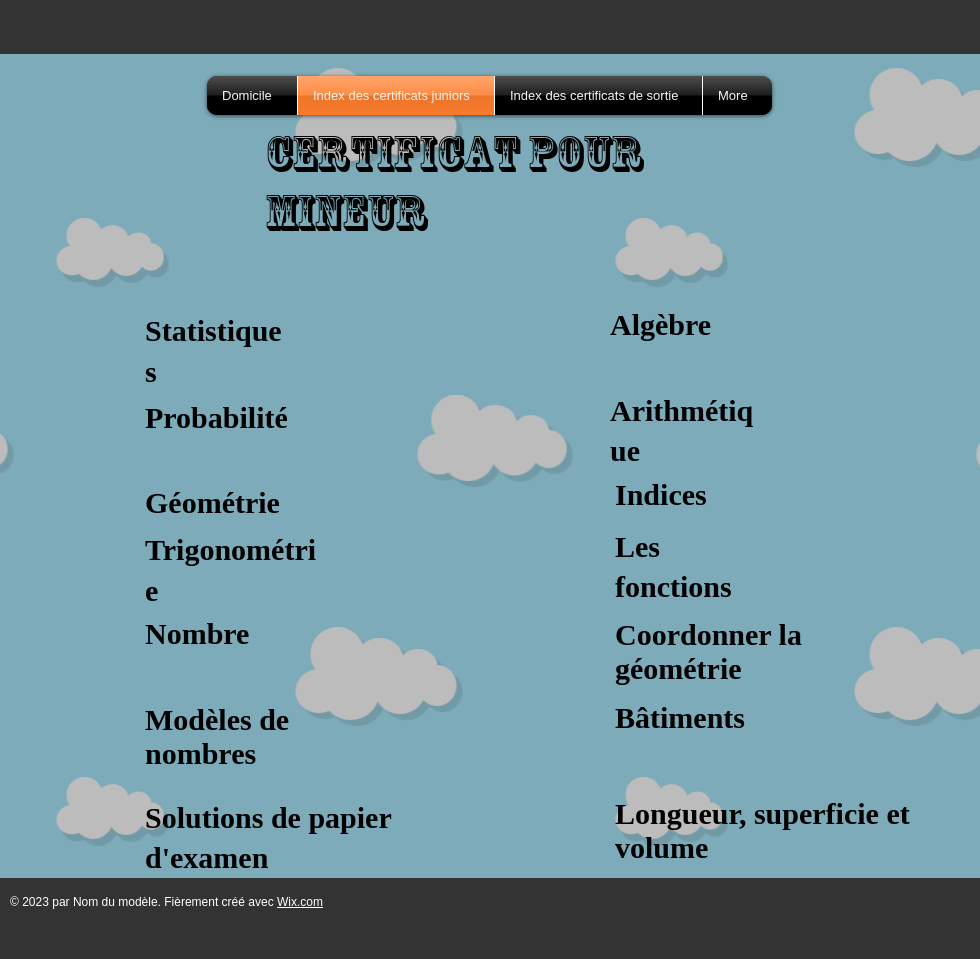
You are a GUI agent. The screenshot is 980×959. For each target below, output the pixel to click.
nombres (200, 753)
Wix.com (300, 902)
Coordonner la (708, 634)
